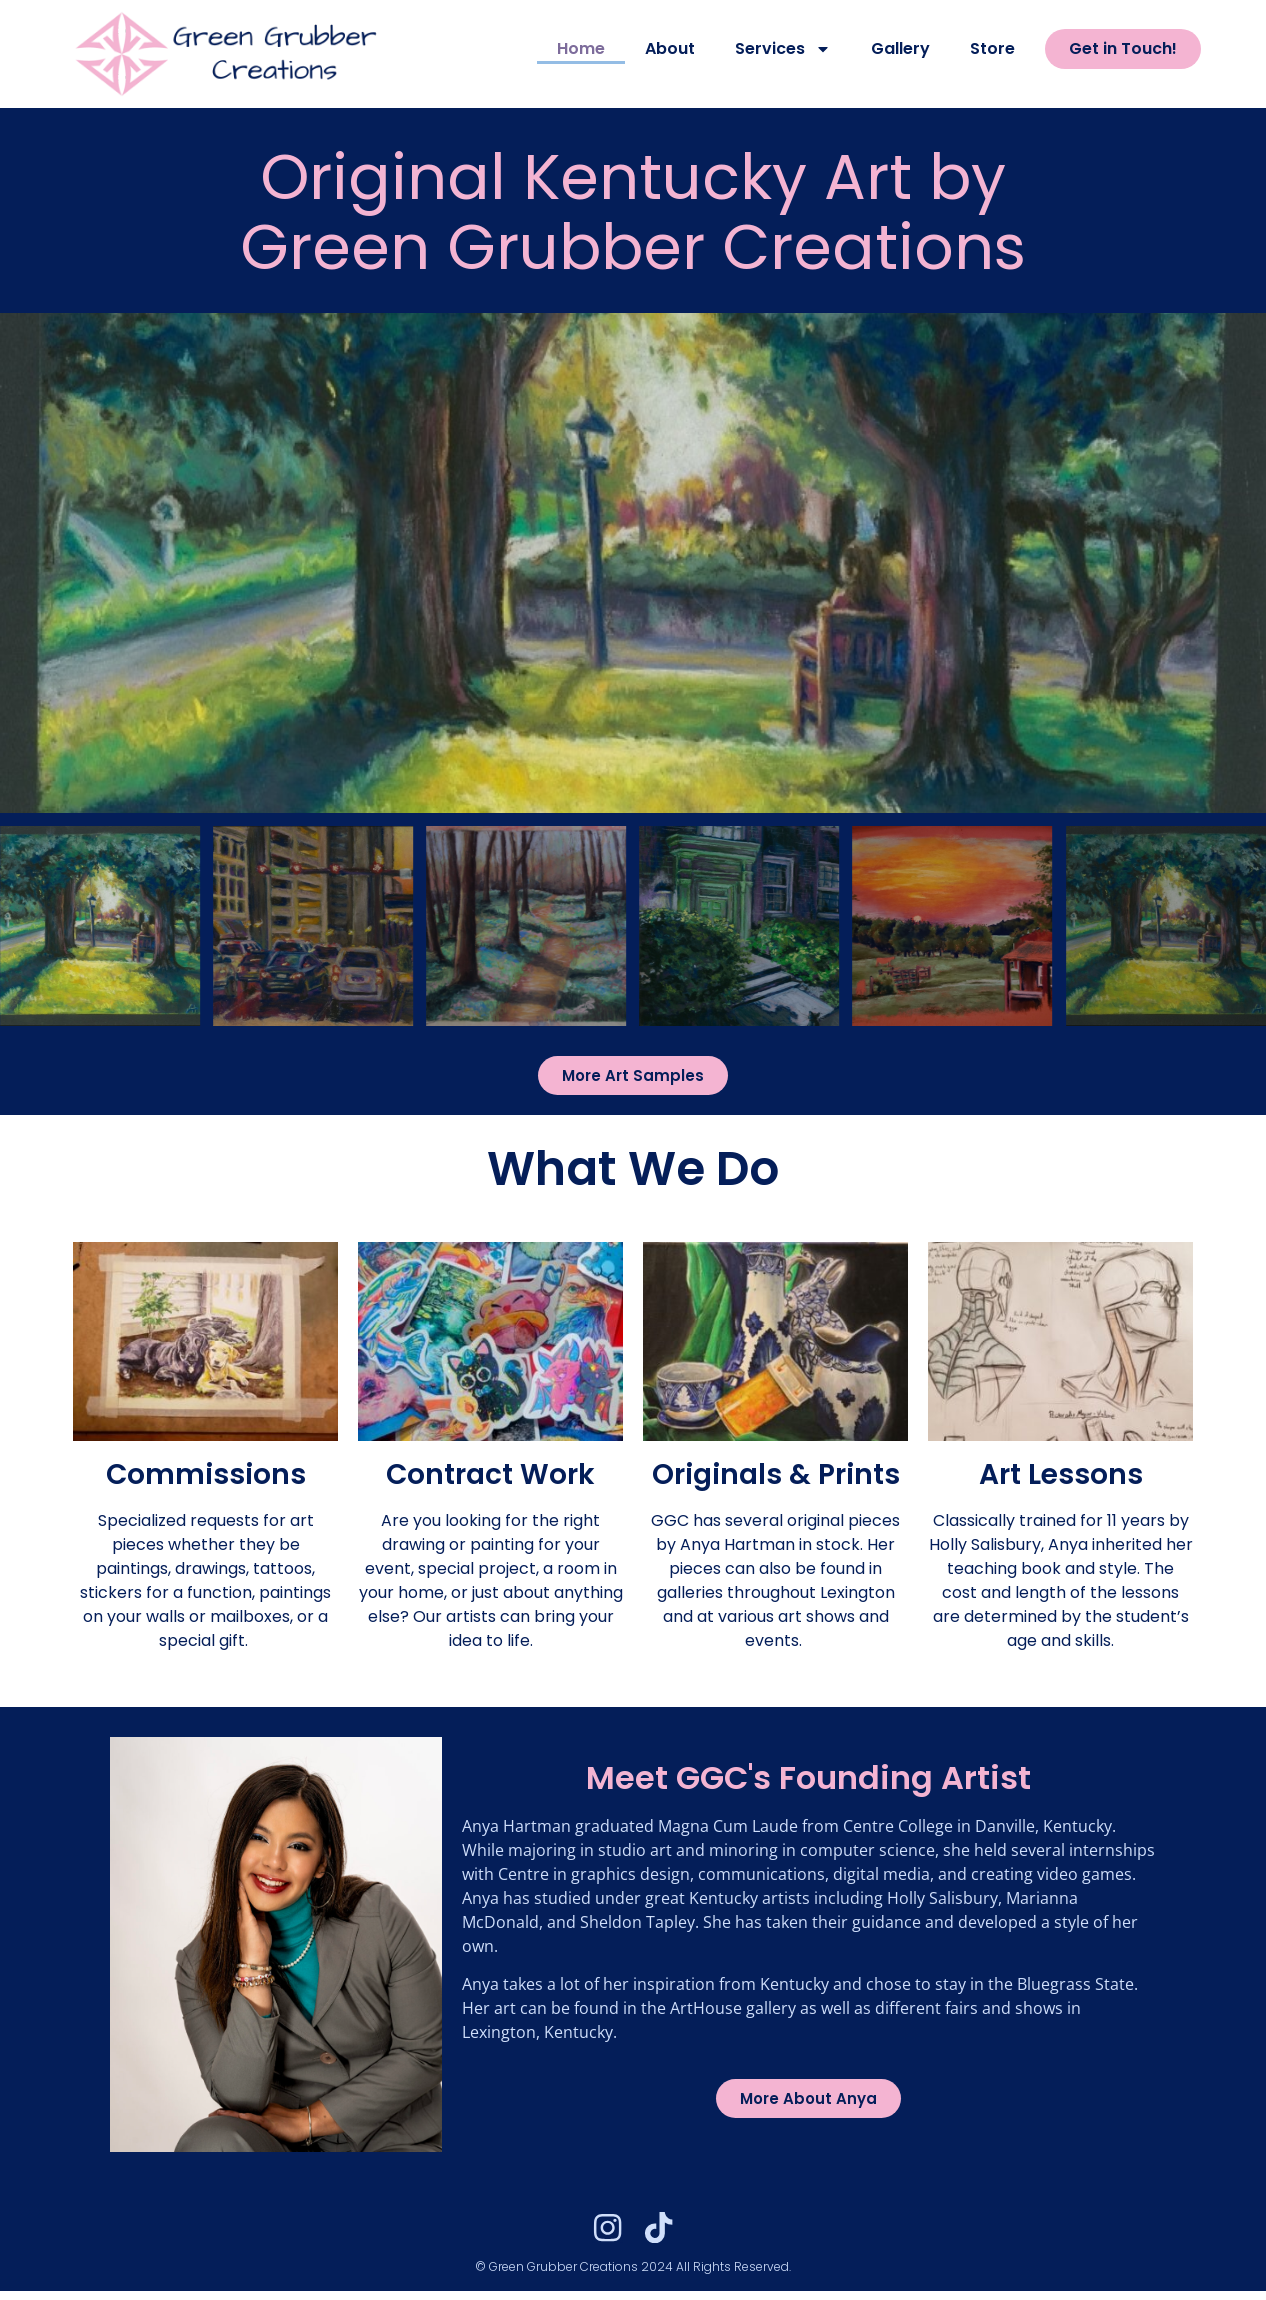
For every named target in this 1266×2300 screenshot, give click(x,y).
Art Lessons (1061, 1474)
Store (992, 48)
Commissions (206, 1474)
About (670, 48)
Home (581, 48)
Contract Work (490, 1474)
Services (783, 49)
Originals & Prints (776, 1474)
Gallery (900, 48)
